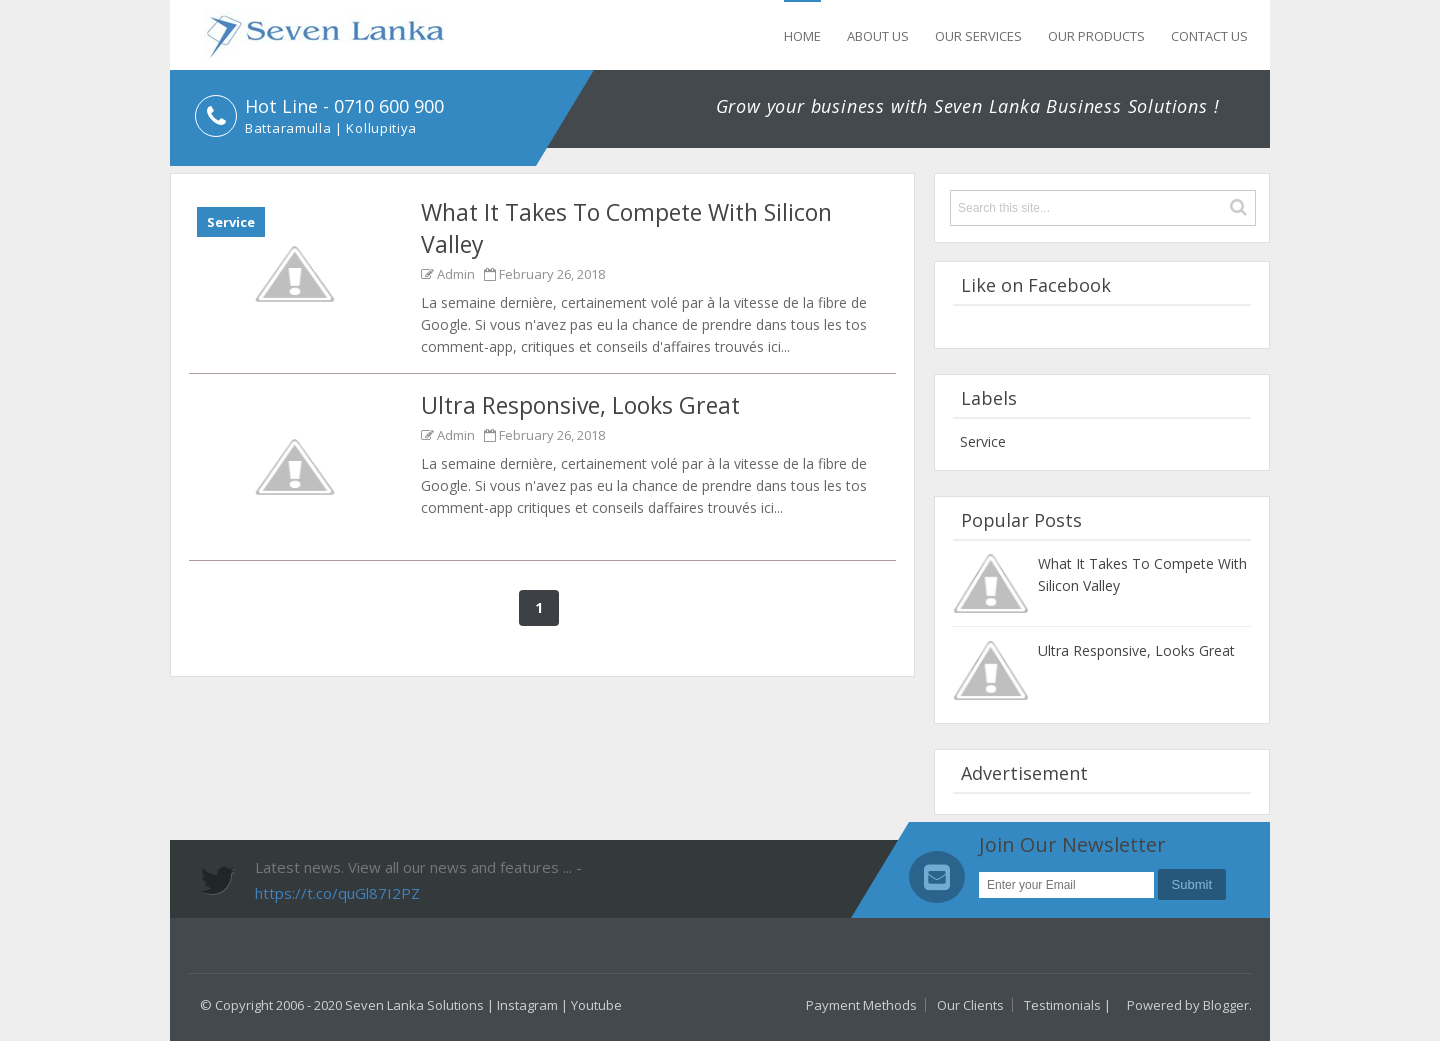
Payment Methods (861, 1005)
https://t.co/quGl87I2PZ (337, 893)
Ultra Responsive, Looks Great (580, 405)
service (231, 222)
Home (802, 36)
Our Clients (970, 1005)
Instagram (527, 1005)
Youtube (596, 1005)
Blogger (1226, 1005)
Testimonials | (1067, 1005)
